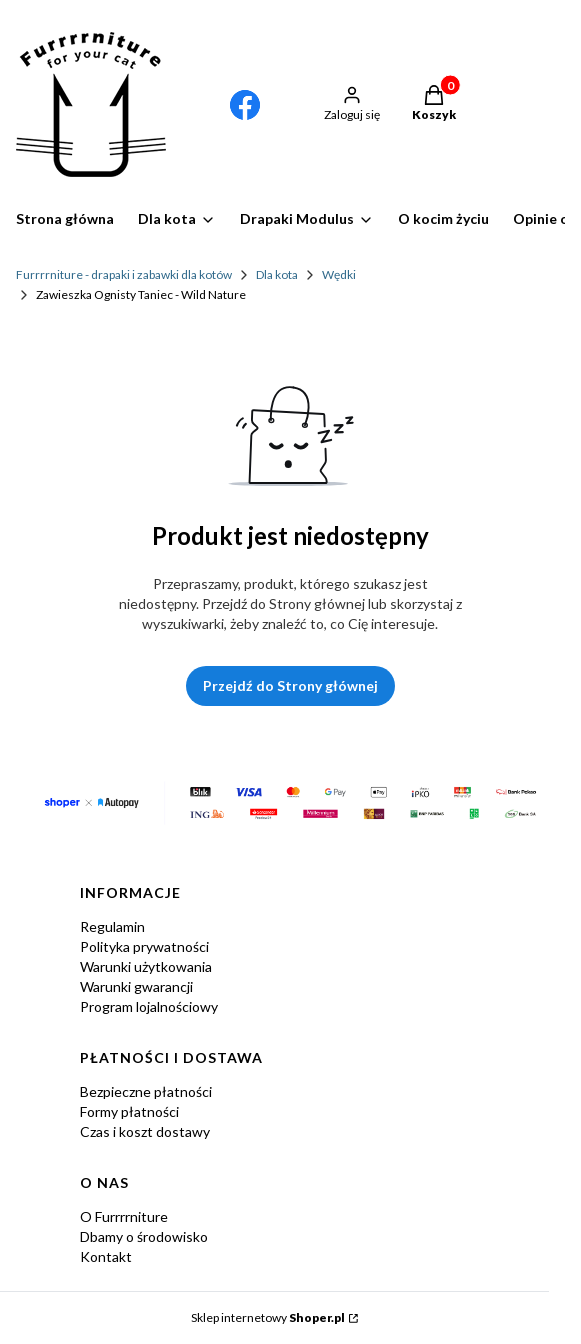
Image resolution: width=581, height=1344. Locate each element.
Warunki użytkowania (146, 966)
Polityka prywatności (144, 946)
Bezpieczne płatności (146, 1091)
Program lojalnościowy (149, 1006)
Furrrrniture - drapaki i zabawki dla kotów (124, 274)
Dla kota (277, 274)
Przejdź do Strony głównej (290, 685)
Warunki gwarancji (136, 986)
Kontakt (106, 1256)
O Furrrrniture (124, 1216)
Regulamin (112, 926)
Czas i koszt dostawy (145, 1131)
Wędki (339, 274)
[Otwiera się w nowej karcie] (245, 105)
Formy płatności (129, 1111)
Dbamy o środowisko (144, 1236)
